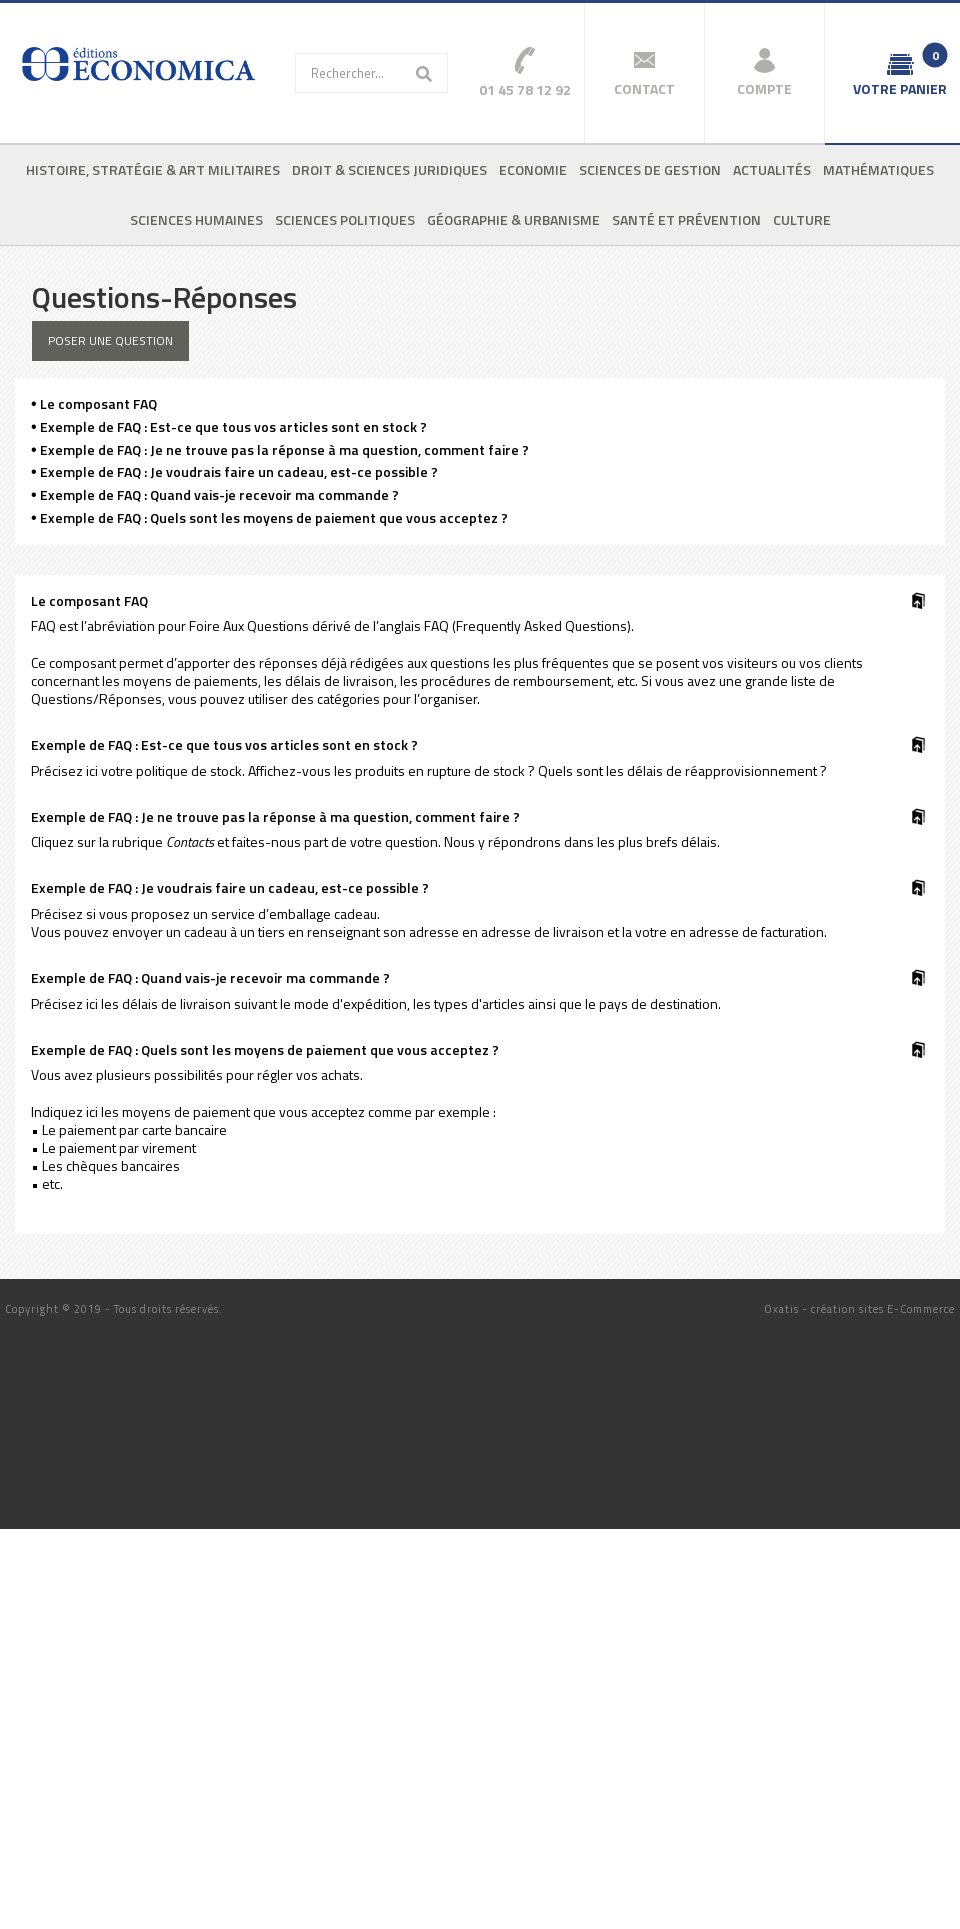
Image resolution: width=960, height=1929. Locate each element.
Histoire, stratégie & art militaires (153, 169)
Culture (802, 219)
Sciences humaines (196, 219)
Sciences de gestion (650, 169)
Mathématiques (878, 169)
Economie (533, 169)
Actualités (772, 169)
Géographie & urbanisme (513, 219)
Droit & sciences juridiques (389, 169)
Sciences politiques (345, 219)
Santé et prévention (686, 219)
